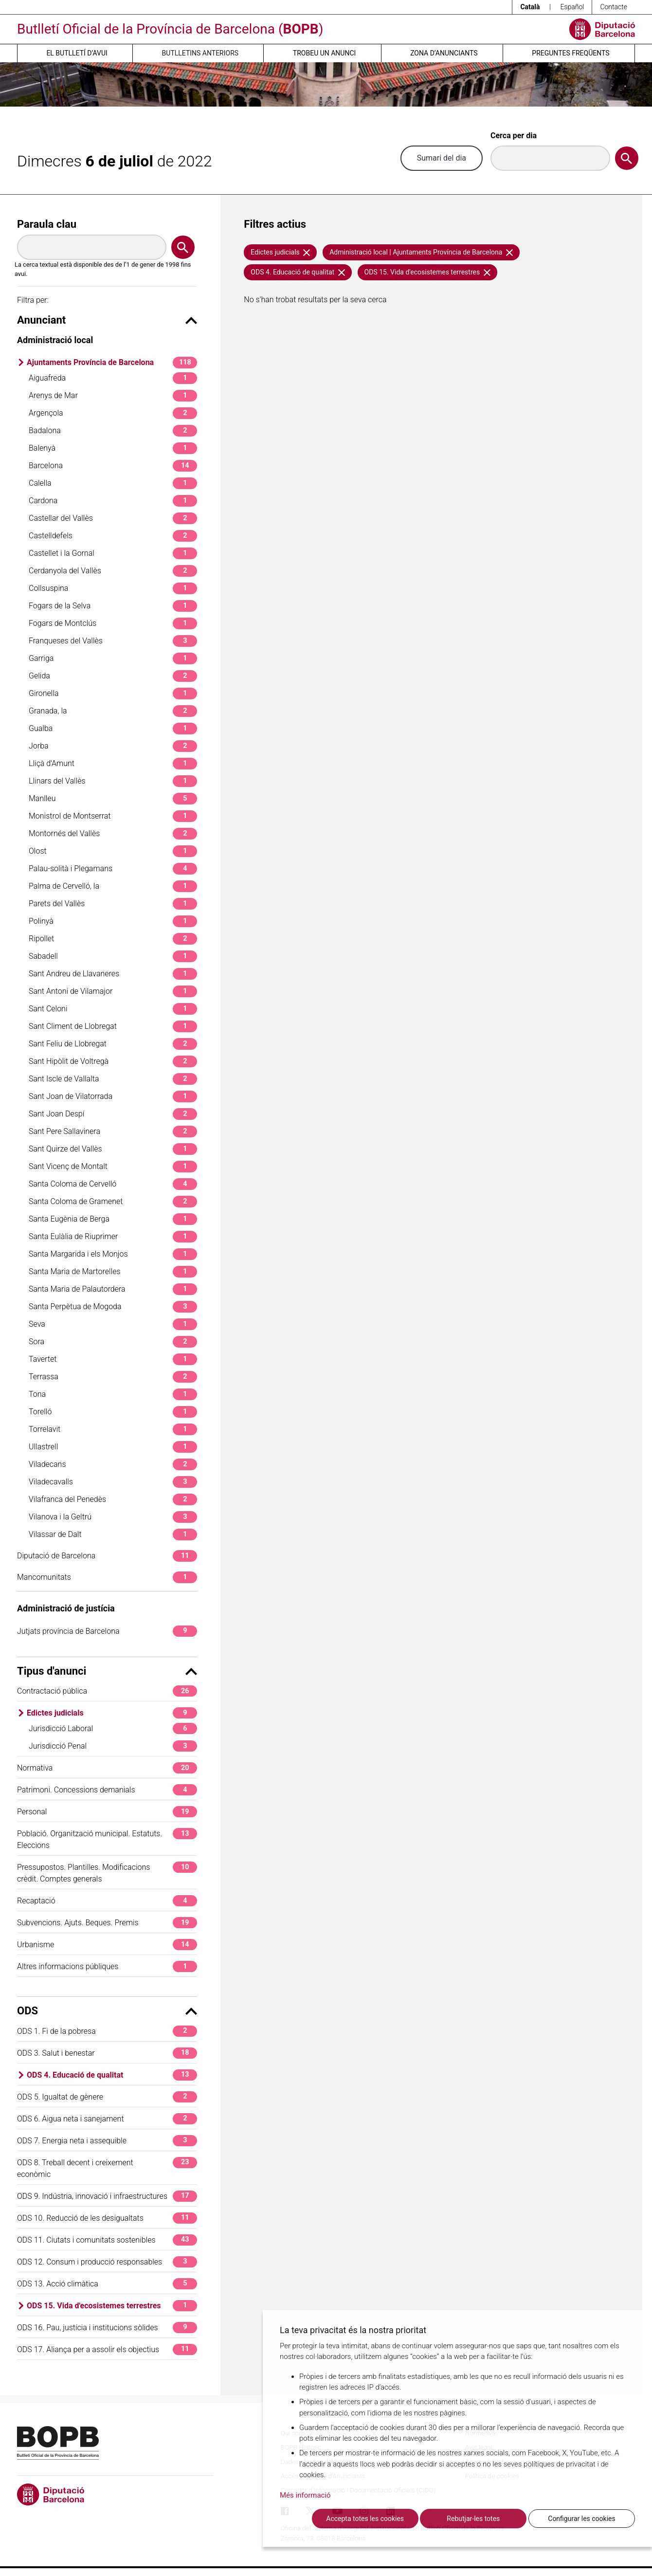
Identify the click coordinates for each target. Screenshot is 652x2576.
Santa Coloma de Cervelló (113, 1183)
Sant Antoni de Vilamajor (113, 991)
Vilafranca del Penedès (113, 1499)
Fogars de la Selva (113, 605)
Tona (113, 1394)
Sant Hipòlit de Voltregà (113, 1061)
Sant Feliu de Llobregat (113, 1043)
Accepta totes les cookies (365, 2518)
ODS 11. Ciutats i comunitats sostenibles (107, 2240)
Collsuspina (113, 588)
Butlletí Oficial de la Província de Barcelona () (170, 29)
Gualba (113, 728)
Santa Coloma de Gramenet (113, 1201)
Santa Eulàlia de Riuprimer (113, 1236)
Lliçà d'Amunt (113, 763)
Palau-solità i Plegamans (113, 868)
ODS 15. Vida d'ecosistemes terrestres (112, 2305)
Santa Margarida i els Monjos (113, 1254)
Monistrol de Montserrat (113, 816)
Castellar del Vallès (113, 518)
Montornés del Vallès (113, 833)
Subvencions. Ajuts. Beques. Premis (107, 1922)
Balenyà (113, 448)
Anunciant (107, 320)
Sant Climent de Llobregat (113, 1026)
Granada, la (113, 710)
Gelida (113, 675)
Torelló (113, 1411)
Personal (107, 1811)
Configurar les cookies (581, 2518)
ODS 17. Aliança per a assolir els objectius (107, 2349)
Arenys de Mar (113, 395)
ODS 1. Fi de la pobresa (107, 2031)
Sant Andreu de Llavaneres (113, 973)
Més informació (305, 2495)
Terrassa (113, 1376)
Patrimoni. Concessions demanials (107, 1789)
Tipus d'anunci (107, 1671)
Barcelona (113, 465)
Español (572, 7)
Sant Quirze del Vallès (113, 1148)
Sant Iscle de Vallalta (113, 1078)
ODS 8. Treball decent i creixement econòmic (107, 2168)
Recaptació (107, 1900)
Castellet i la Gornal (113, 553)
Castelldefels (113, 535)
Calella (113, 483)
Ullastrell (113, 1446)
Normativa (107, 1767)
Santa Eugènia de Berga (113, 1218)
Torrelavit (113, 1429)
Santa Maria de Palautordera (113, 1289)
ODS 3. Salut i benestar (107, 2053)
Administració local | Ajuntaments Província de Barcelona (421, 252)
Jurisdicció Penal (113, 1746)
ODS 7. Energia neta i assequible (107, 2140)
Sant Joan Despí (113, 1113)
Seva (113, 1324)
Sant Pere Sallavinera (113, 1131)
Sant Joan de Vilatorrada (113, 1096)
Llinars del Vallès (113, 780)
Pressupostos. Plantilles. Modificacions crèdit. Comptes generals (107, 1872)
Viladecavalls (113, 1481)
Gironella (113, 693)
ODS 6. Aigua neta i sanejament (107, 2118)
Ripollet (113, 938)
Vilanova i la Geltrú (113, 1516)
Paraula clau (46, 224)
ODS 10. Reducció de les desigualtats (107, 2218)
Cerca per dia (513, 135)
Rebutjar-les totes (473, 2518)
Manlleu (113, 798)
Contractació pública (107, 1691)
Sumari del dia (441, 158)
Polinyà (113, 921)
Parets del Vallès (113, 903)
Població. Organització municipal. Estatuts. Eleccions (107, 1839)
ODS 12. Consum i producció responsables (107, 2261)
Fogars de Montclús (113, 623)
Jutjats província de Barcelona (107, 1631)
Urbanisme (107, 1944)
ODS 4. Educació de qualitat (112, 2075)
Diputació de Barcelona (107, 1555)
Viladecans (113, 1464)
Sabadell (113, 956)
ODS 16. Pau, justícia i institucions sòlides (107, 2327)
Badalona (113, 430)
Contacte (613, 7)
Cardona (113, 500)
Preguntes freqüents (570, 53)
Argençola (113, 413)
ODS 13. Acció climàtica (107, 2283)
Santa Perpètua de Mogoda (113, 1306)
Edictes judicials (112, 1712)
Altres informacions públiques (107, 1966)
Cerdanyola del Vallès (113, 570)
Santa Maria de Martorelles (113, 1271)
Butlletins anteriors (200, 53)
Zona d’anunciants (443, 53)
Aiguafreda (113, 378)
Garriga (113, 658)
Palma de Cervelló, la (113, 886)
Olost (113, 851)
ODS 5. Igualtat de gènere (107, 2096)
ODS (107, 2011)
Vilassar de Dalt (113, 1534)
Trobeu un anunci (324, 53)
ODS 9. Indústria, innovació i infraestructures (107, 2196)
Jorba (113, 745)
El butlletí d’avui (76, 53)
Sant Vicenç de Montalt (113, 1166)
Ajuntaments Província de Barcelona (112, 362)
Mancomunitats (107, 1577)
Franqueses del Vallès (113, 640)
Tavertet (113, 1359)
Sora (113, 1341)
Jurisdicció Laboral (113, 1728)
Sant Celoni (113, 1008)
